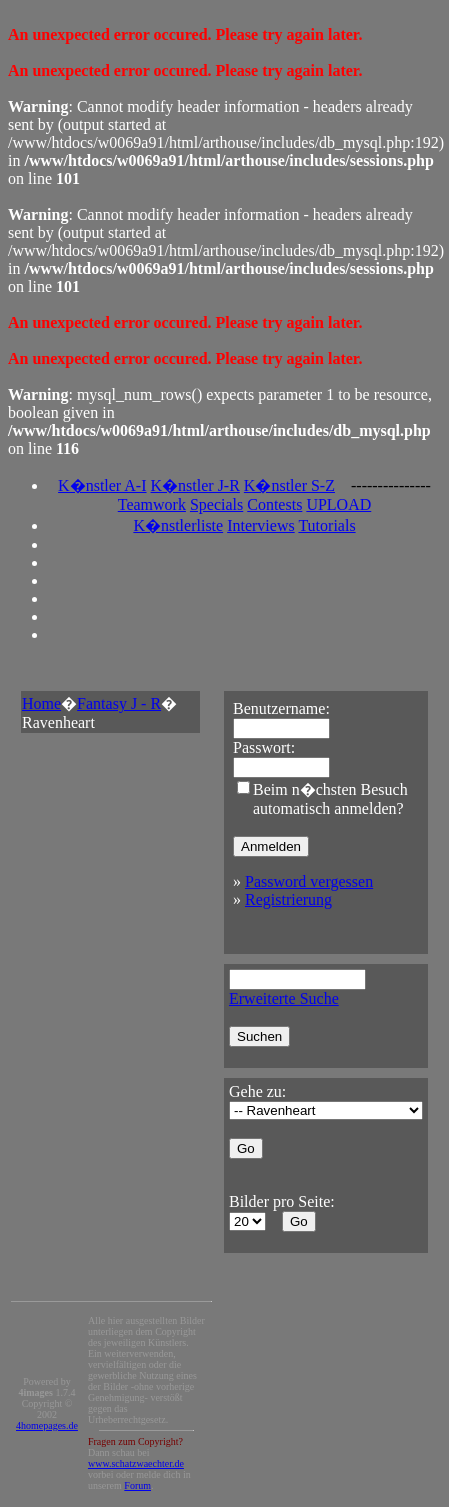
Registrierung (288, 899)
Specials (216, 504)
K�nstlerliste (178, 525)
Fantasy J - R (119, 703)
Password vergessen (309, 881)
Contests (274, 504)
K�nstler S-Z (289, 485)
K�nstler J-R (195, 485)
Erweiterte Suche (284, 998)
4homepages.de (47, 1425)
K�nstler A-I (102, 485)
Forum (137, 1485)
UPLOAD (338, 504)
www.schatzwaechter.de (136, 1463)
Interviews (261, 525)
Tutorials (326, 525)
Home (41, 703)
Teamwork (152, 504)
